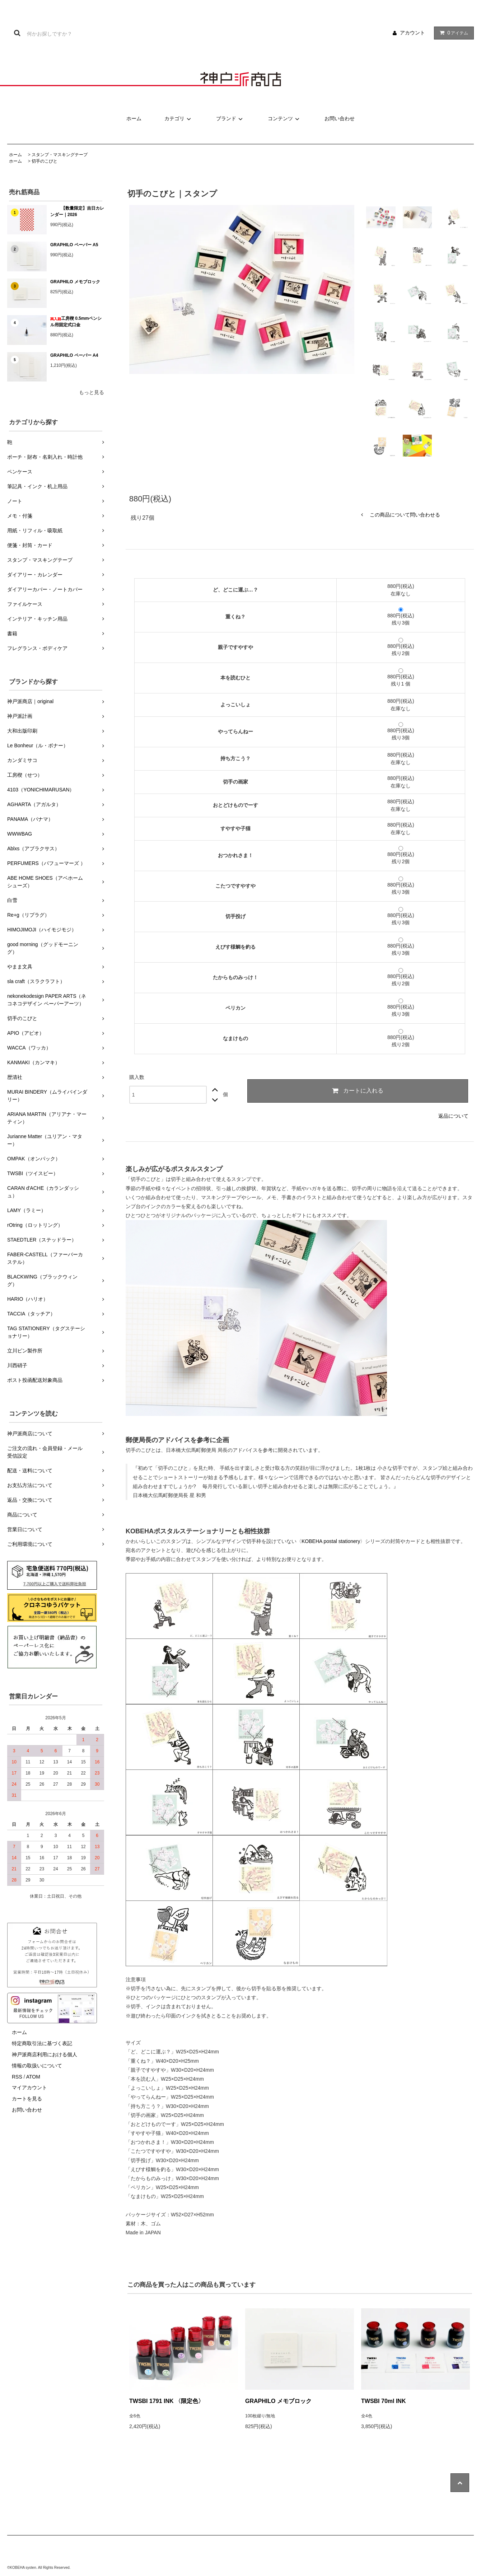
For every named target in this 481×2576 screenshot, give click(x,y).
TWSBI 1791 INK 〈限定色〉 (166, 2401)
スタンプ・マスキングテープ (60, 154)
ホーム (133, 118)
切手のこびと (44, 161)
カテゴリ (178, 118)
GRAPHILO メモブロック (75, 281)
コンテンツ (285, 118)
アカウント (412, 33)
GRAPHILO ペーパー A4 (74, 355)
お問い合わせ (339, 118)
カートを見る (27, 2099)
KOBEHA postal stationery (331, 1541)
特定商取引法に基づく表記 (42, 2043)
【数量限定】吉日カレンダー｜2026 (77, 211)
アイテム (452, 33)
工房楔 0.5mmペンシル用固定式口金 (76, 321)
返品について (453, 1116)
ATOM (33, 2077)
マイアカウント (29, 2087)
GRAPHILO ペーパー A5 (74, 244)
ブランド (230, 118)
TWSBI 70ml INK (383, 2401)
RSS (17, 2077)
